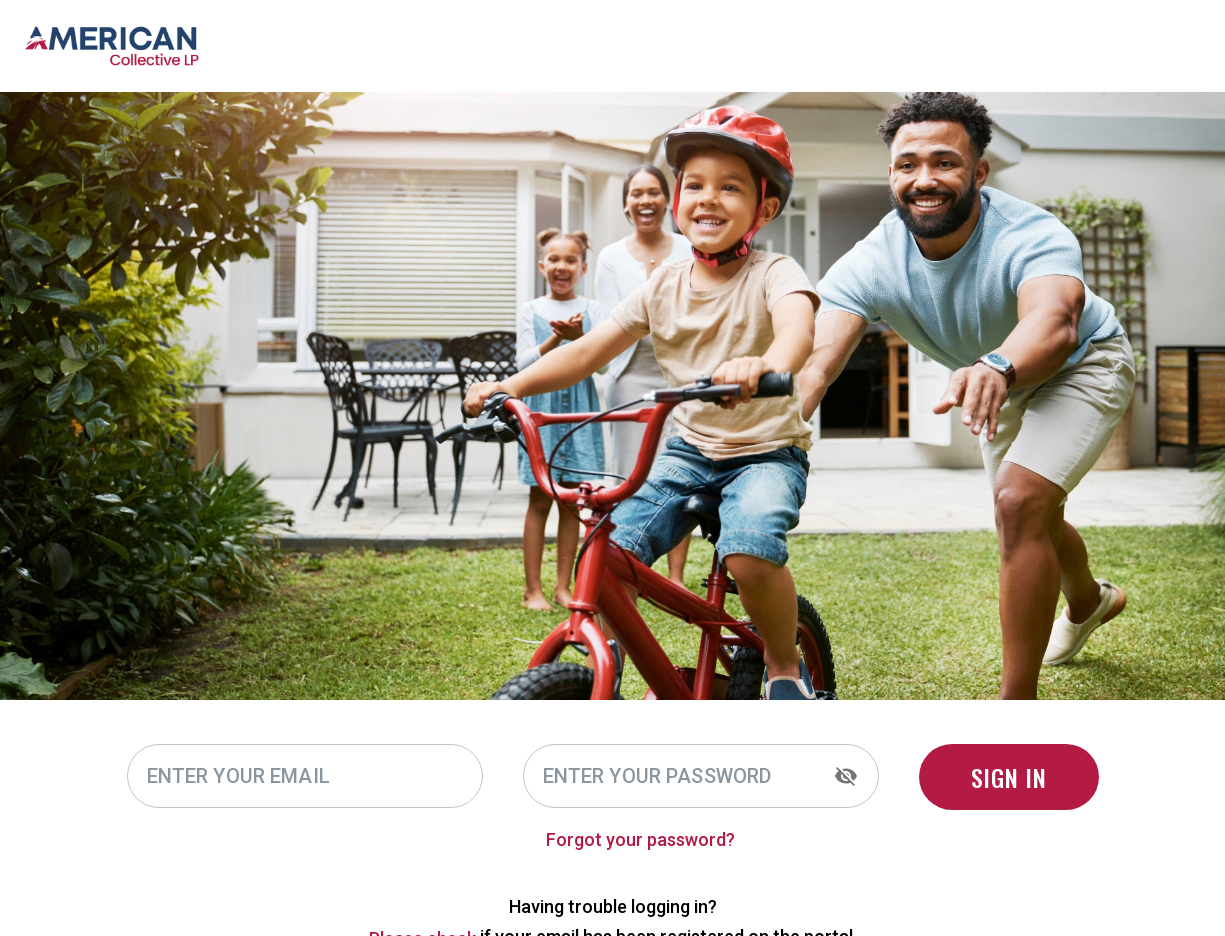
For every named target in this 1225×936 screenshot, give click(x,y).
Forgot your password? (711, 839)
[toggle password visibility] (846, 776)
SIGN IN (1009, 777)
